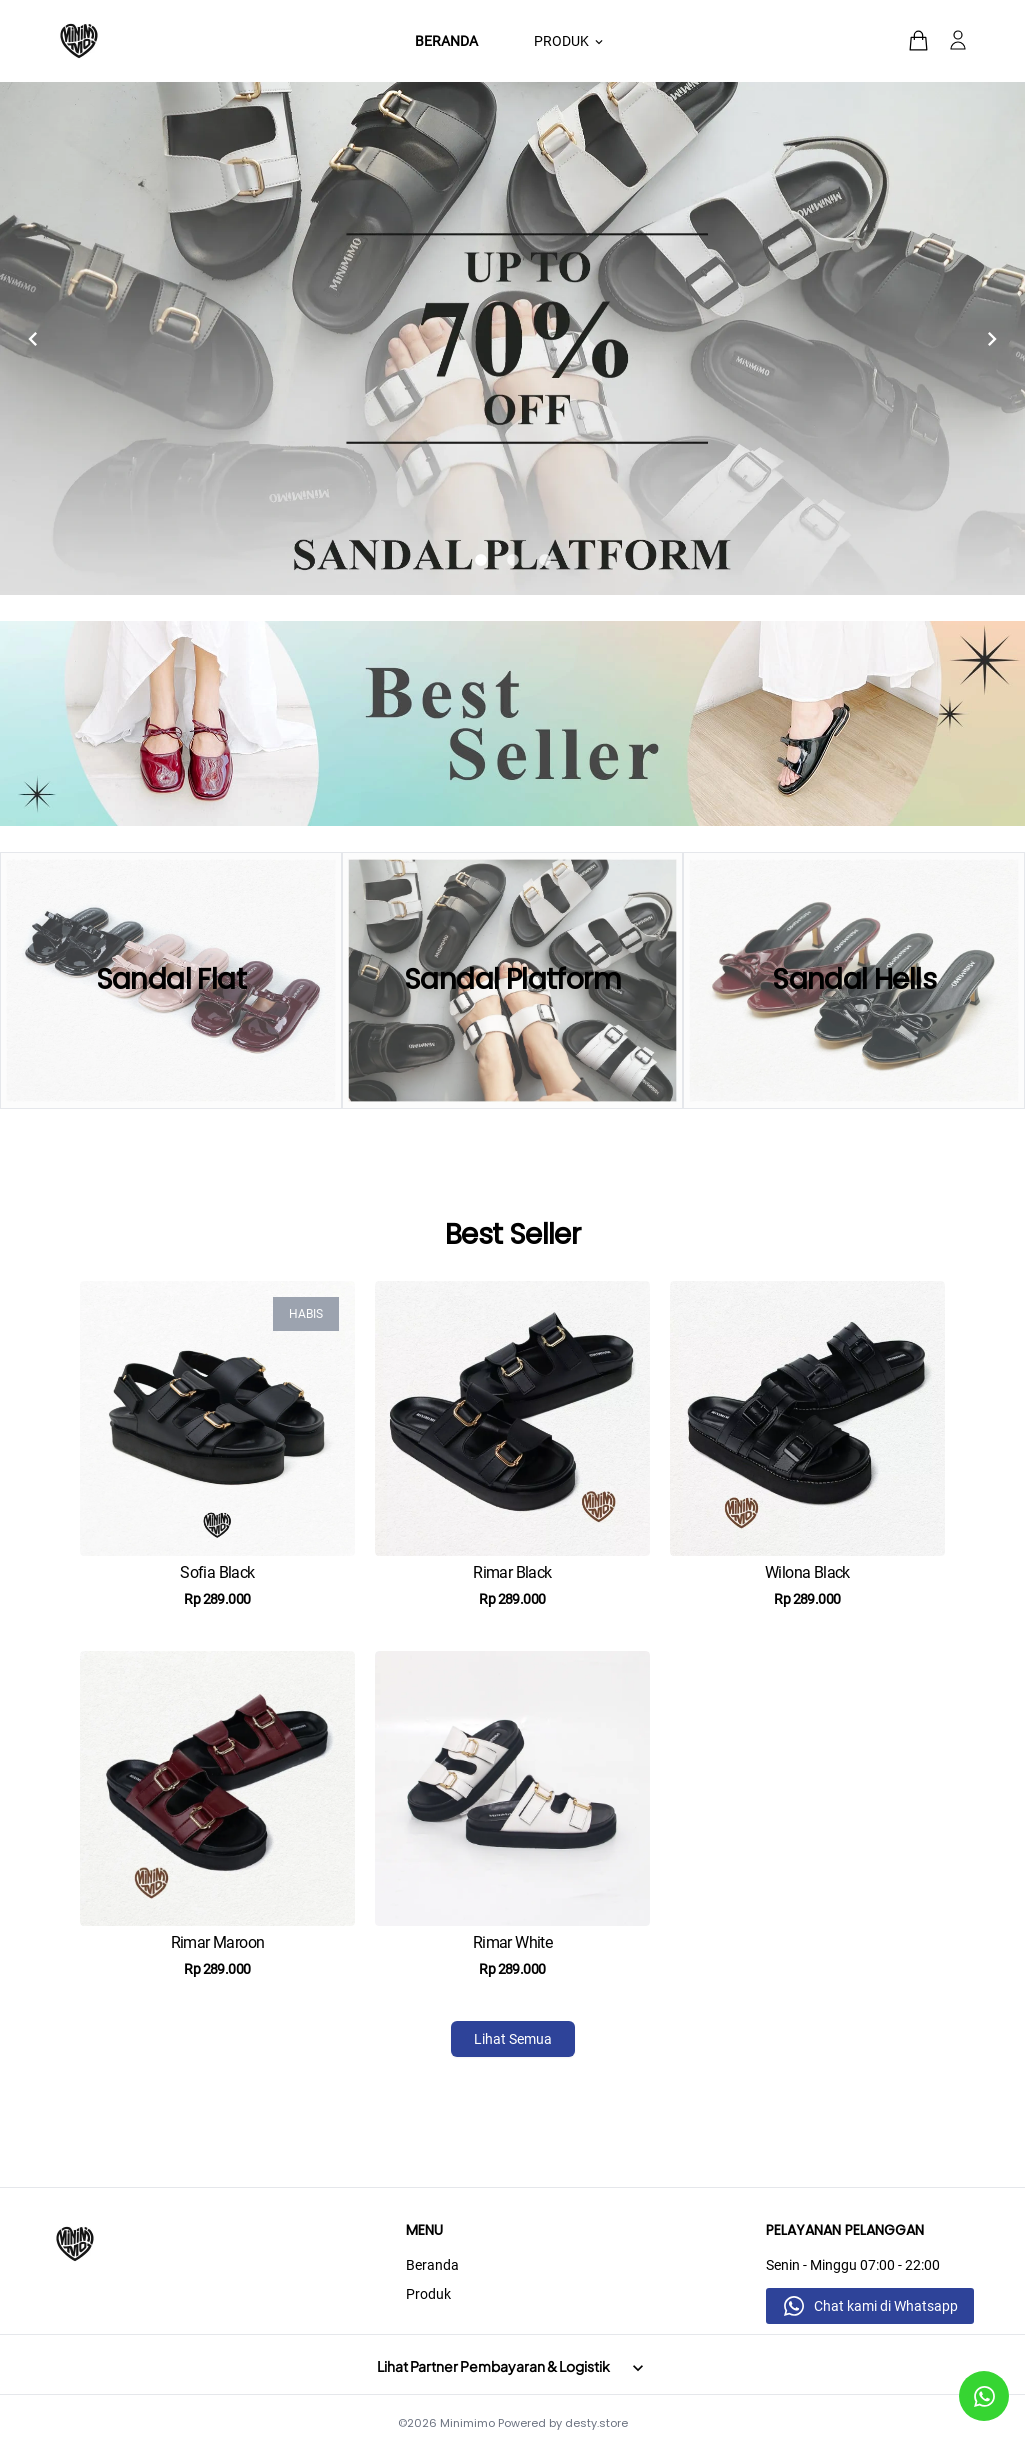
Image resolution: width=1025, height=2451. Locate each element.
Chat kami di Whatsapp (886, 2306)
